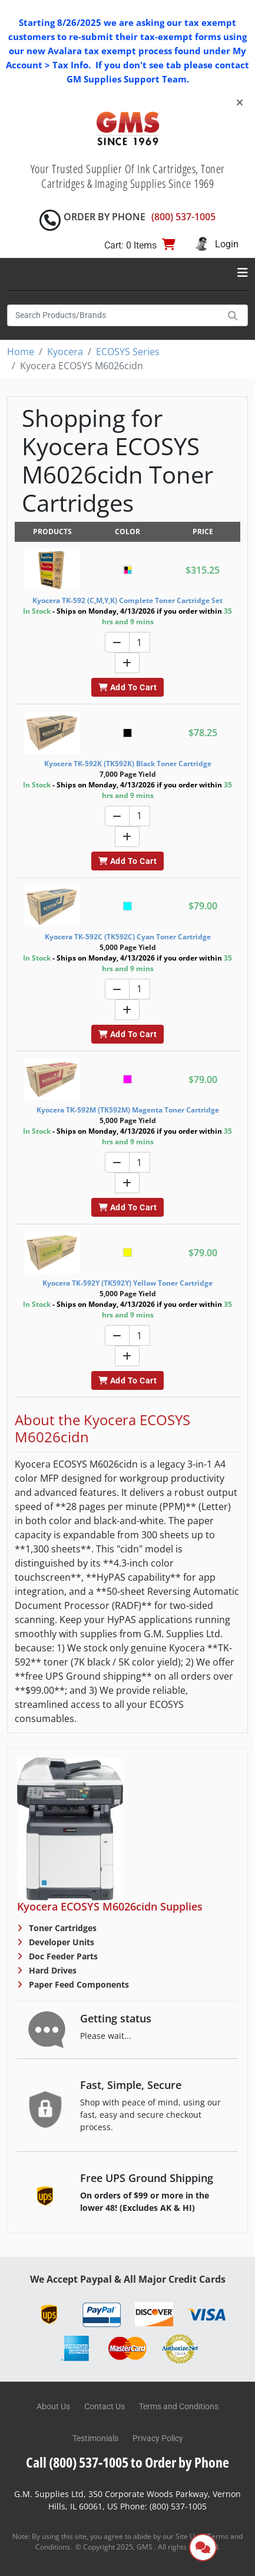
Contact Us (104, 2406)
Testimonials (95, 2438)
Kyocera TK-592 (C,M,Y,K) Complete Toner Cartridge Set (127, 600)
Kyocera (65, 351)
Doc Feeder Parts (62, 1956)
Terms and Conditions (178, 2406)
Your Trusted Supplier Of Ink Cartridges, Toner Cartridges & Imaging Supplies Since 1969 (128, 176)
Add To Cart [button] (127, 687)
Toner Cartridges (62, 1927)
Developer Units (60, 1942)
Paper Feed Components (78, 1984)
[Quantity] (139, 642)
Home (20, 351)
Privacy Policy (158, 2438)
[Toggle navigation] (242, 273)
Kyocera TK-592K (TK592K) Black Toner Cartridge (127, 764)
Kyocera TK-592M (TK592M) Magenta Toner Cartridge (128, 1110)
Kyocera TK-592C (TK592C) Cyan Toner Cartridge (128, 937)
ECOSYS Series (128, 351)
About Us (53, 2406)
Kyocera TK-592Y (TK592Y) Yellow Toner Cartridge (127, 1283)
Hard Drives (52, 1970)
